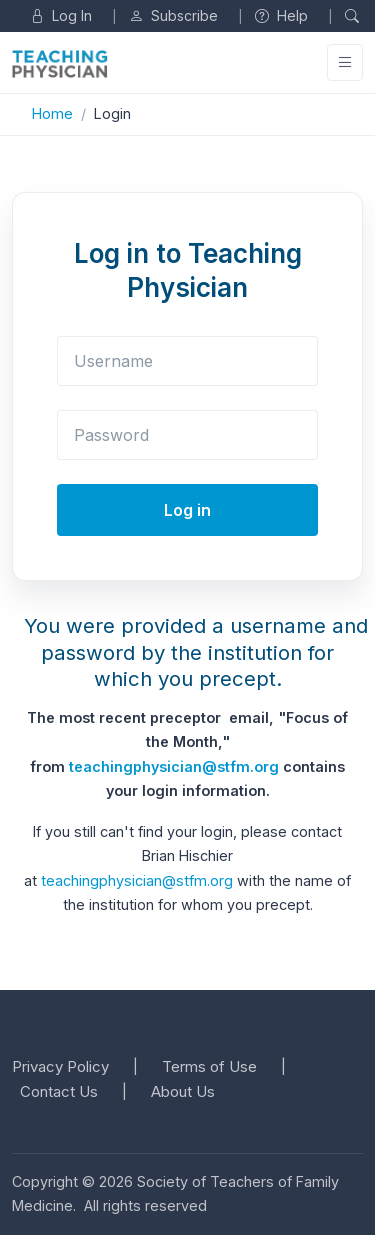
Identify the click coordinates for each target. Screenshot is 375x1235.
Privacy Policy (60, 1066)
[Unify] (60, 63)
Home (52, 113)
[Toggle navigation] (345, 62)
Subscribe (173, 15)
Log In (61, 15)
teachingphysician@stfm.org (174, 766)
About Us (183, 1091)
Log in (187, 510)
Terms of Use (209, 1066)
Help (281, 15)
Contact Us (59, 1091)
